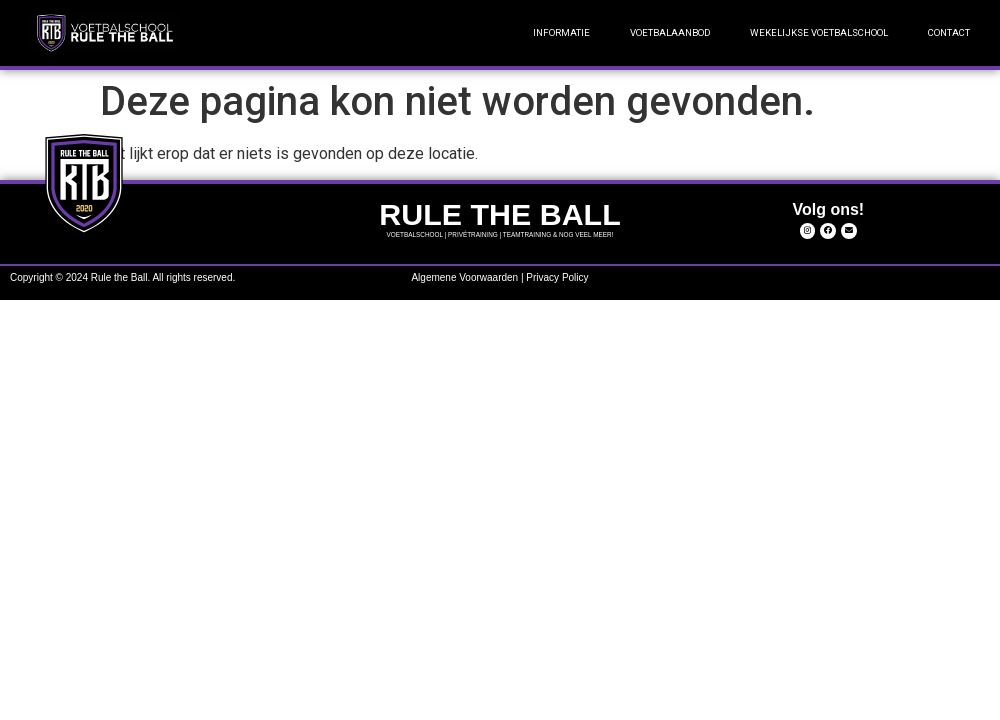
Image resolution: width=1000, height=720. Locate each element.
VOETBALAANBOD (670, 32)
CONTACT (949, 32)
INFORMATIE (561, 32)
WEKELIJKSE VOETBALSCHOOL (819, 32)
